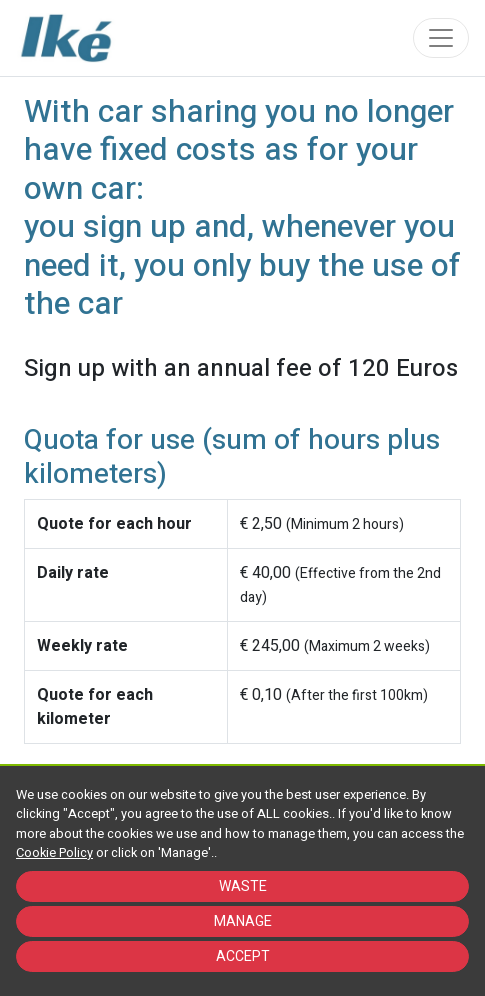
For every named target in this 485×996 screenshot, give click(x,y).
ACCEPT (243, 956)
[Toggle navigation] (441, 38)
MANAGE (243, 921)
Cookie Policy (54, 853)
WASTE (243, 886)
